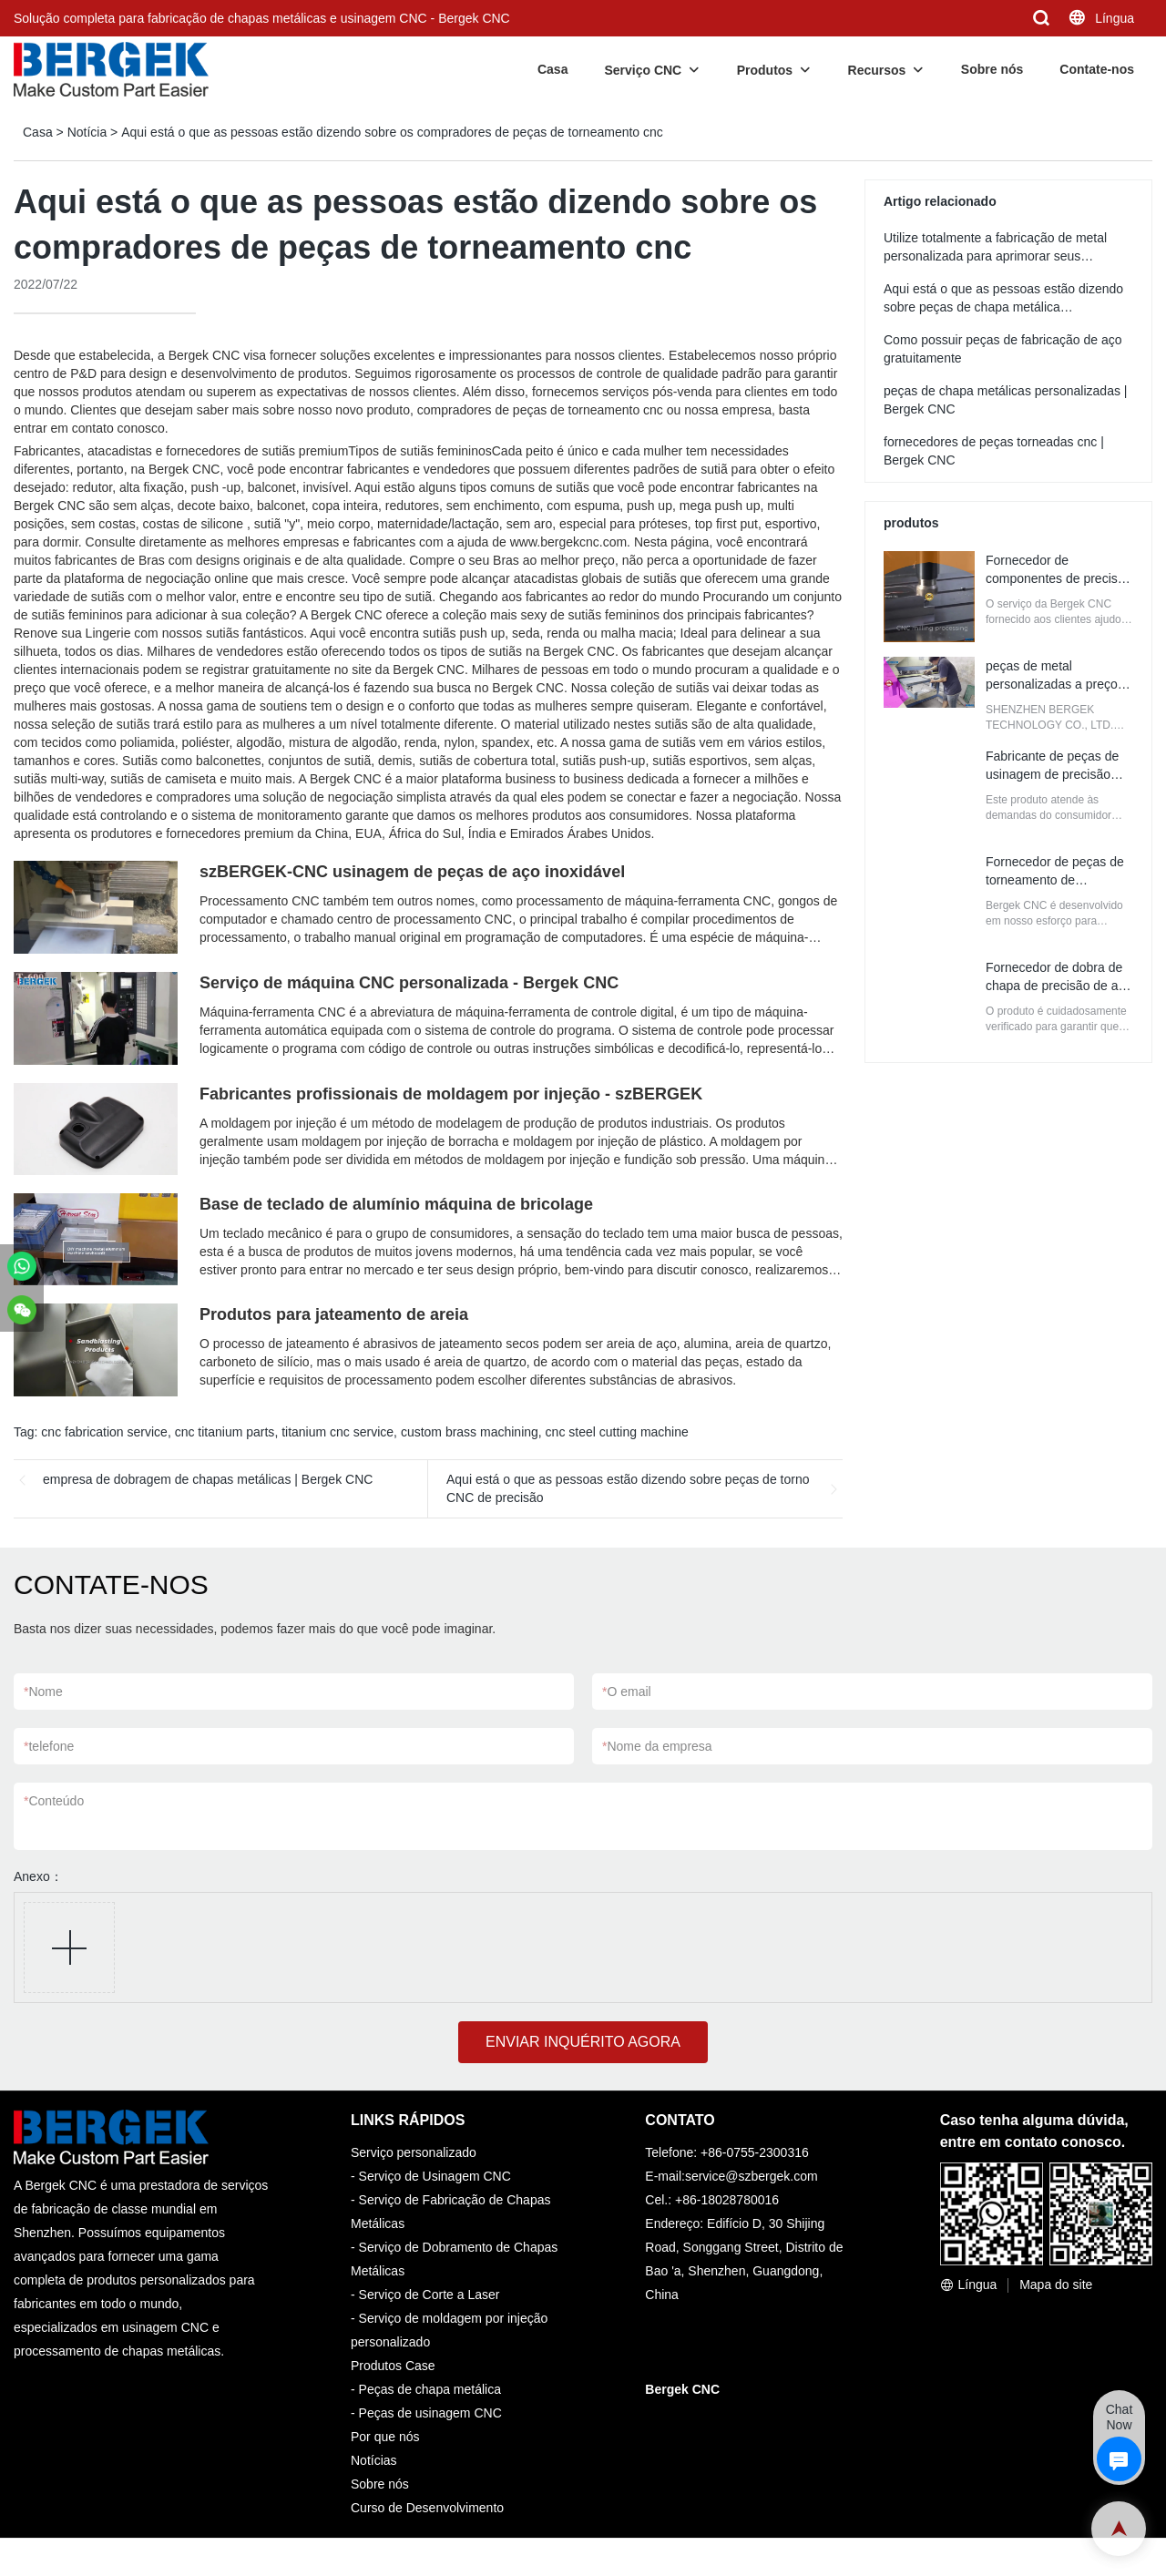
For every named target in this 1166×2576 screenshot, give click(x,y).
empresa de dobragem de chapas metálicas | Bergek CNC (208, 1479)
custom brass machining (469, 1432)
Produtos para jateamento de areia (333, 1314)
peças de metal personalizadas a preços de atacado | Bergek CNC (1058, 684)
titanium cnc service (337, 1432)
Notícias (374, 2460)
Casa (552, 69)
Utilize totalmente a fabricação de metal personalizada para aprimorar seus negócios (995, 255)
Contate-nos (1096, 69)
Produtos (765, 70)
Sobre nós (992, 69)
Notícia (87, 132)
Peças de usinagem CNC (430, 2413)
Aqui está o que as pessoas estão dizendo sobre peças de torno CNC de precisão (628, 1488)
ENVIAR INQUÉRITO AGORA (583, 2042)
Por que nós (385, 2436)
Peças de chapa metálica (430, 2389)
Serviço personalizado (413, 2152)
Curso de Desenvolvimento (427, 2507)
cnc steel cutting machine (617, 1432)
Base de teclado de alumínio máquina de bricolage (396, 1204)
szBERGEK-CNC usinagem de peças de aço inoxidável (412, 872)
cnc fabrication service (104, 1432)
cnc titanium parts (225, 1432)
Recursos (877, 70)
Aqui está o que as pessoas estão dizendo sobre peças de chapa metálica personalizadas (1003, 306)
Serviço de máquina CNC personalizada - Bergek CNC (409, 983)
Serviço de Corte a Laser (429, 2294)
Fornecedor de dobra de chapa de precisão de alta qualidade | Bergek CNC (1058, 985)
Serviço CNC (642, 70)
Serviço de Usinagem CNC (435, 2176)
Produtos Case (393, 2365)
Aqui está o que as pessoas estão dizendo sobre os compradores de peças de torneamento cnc (392, 132)
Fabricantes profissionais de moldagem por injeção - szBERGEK (450, 1094)
